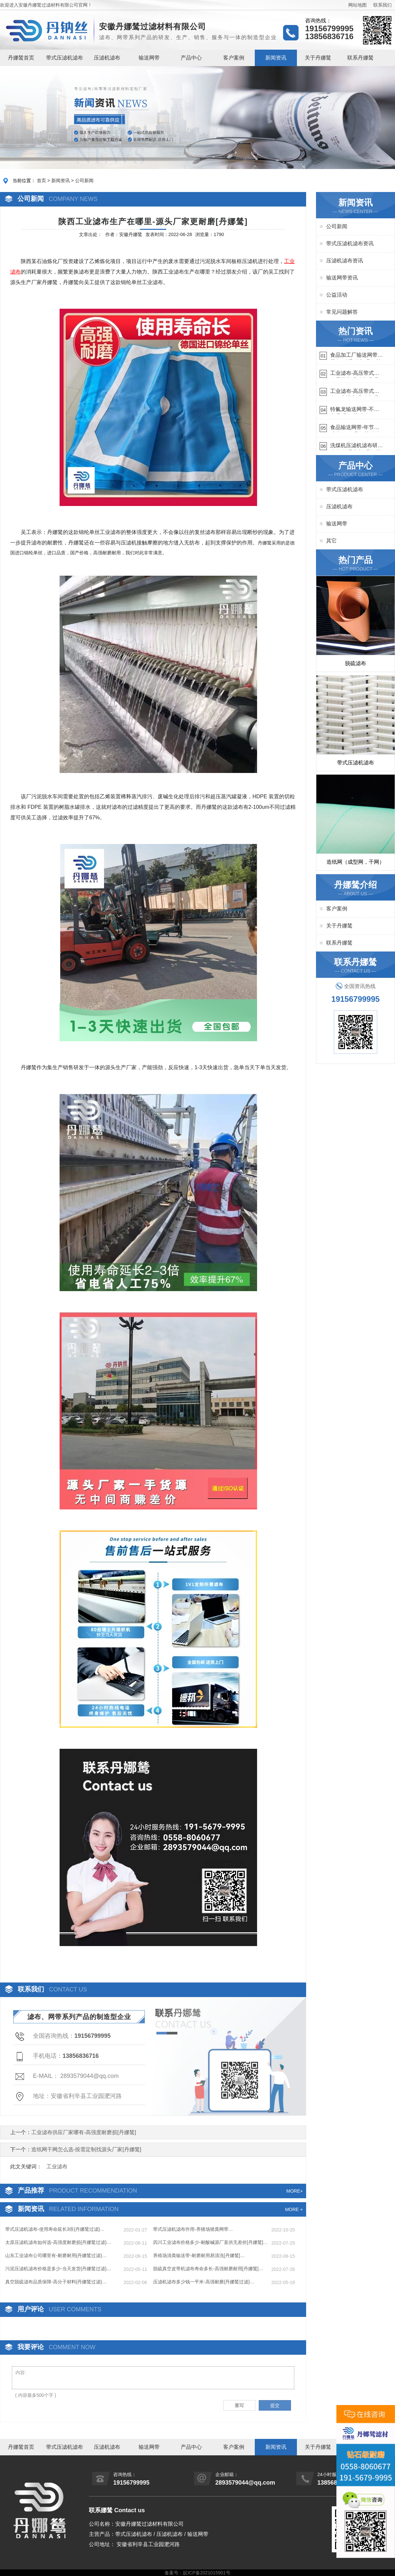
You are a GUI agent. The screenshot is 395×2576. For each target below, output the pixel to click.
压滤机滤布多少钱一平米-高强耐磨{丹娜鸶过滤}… (203, 2281)
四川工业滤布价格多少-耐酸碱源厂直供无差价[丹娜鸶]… (210, 2242)
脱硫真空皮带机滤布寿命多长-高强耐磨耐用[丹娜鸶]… (208, 2268)
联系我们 (382, 5)
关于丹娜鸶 (318, 57)
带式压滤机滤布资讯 (350, 243)
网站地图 (357, 5)
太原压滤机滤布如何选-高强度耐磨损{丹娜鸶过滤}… (58, 2242)
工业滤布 (56, 2166)
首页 (41, 180)
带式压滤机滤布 (64, 57)
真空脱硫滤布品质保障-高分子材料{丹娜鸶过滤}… (56, 2281)
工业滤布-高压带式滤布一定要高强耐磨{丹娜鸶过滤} (354, 392)
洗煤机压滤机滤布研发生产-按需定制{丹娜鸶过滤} (356, 446)
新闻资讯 (275, 57)
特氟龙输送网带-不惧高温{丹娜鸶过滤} (354, 410)
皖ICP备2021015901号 (206, 2572)
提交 (274, 2405)
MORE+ (294, 2191)
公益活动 (336, 295)
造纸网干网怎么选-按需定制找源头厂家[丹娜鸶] (86, 2149)
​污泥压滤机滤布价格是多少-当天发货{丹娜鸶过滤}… (58, 2268)
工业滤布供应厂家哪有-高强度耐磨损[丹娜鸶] (83, 2132)
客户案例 (233, 57)
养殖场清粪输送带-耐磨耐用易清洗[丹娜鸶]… (199, 2255)
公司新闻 (84, 180)
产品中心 (191, 57)
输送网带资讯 (342, 277)
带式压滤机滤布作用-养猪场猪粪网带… (193, 2229)
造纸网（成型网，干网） (355, 862)
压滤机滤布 (107, 57)
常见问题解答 (342, 312)
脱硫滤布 (355, 663)
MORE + (294, 2209)
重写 (239, 2405)
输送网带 (149, 57)
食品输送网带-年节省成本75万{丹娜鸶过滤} (356, 428)
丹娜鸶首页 (21, 57)
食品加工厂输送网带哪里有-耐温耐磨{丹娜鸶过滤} (356, 356)
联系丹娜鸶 (360, 57)
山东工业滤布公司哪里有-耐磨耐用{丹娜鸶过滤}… (56, 2255)
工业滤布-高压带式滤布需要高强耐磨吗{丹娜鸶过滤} (354, 374)
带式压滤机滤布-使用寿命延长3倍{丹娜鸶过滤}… (55, 2229)
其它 (331, 540)
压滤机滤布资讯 (344, 260)
